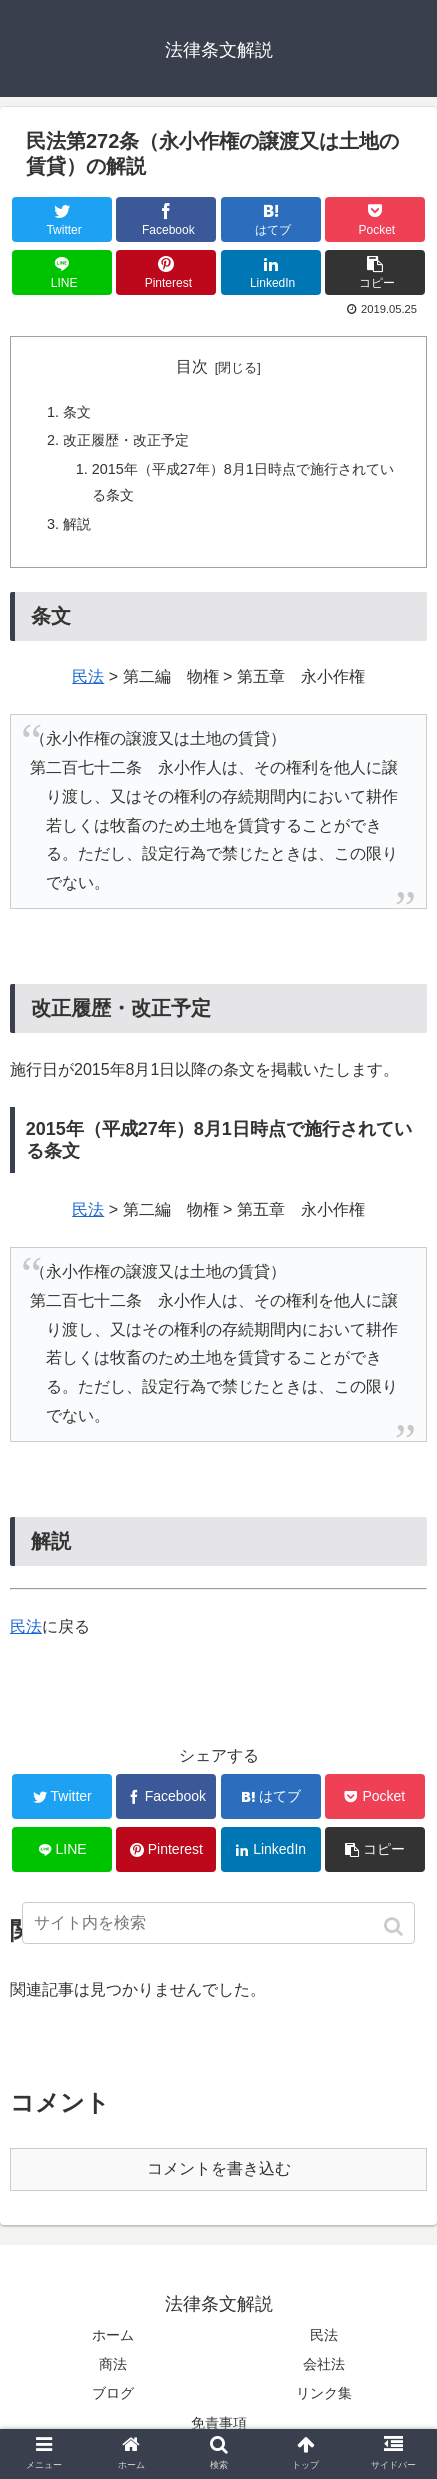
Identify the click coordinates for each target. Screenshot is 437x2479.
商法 (113, 2364)
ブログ (113, 2393)
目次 (192, 366)
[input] (218, 1923)
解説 (77, 524)
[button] (395, 1926)
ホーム (113, 2335)
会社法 (324, 2364)
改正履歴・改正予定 (126, 440)
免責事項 (219, 2423)
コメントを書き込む (219, 2168)
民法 (88, 676)
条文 (77, 412)
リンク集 (324, 2393)
